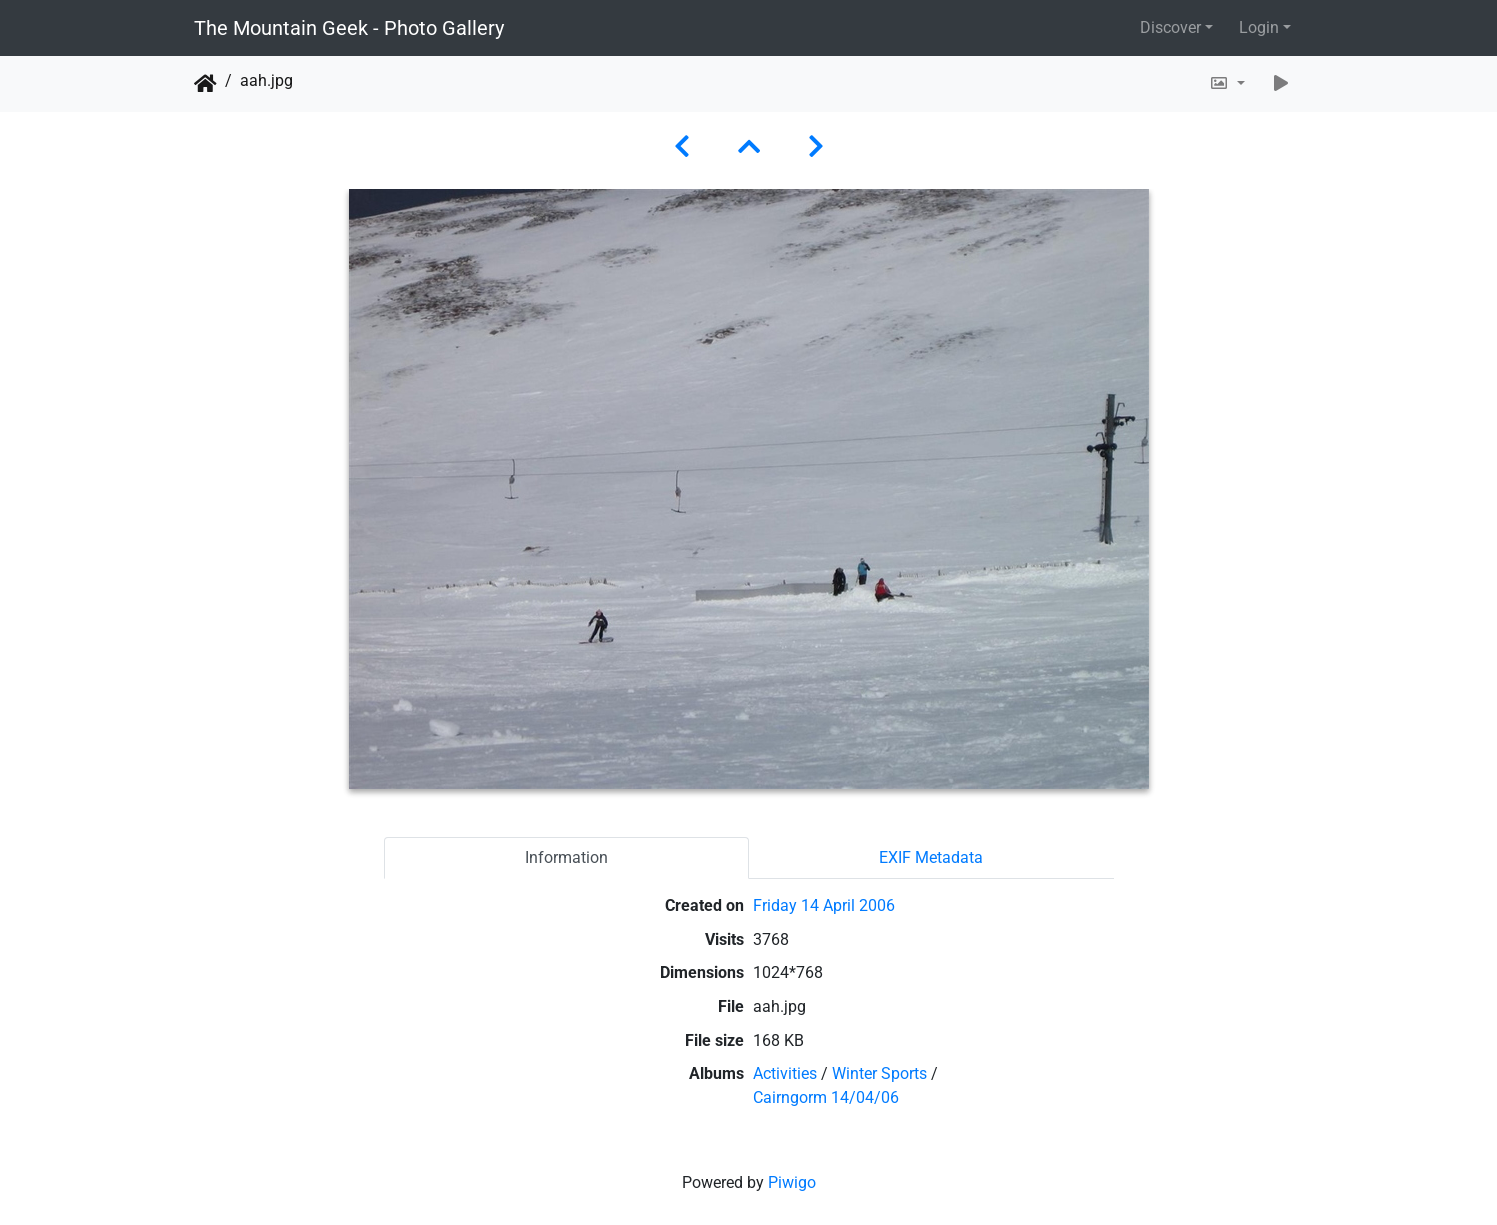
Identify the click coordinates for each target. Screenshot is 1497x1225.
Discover (1170, 27)
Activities (785, 1073)
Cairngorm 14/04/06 (826, 1097)
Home (205, 84)
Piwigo (792, 1182)
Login (1259, 27)
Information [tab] (566, 857)
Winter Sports (879, 1073)
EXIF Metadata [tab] (931, 857)
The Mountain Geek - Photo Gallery (349, 28)
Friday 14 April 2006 (824, 905)
